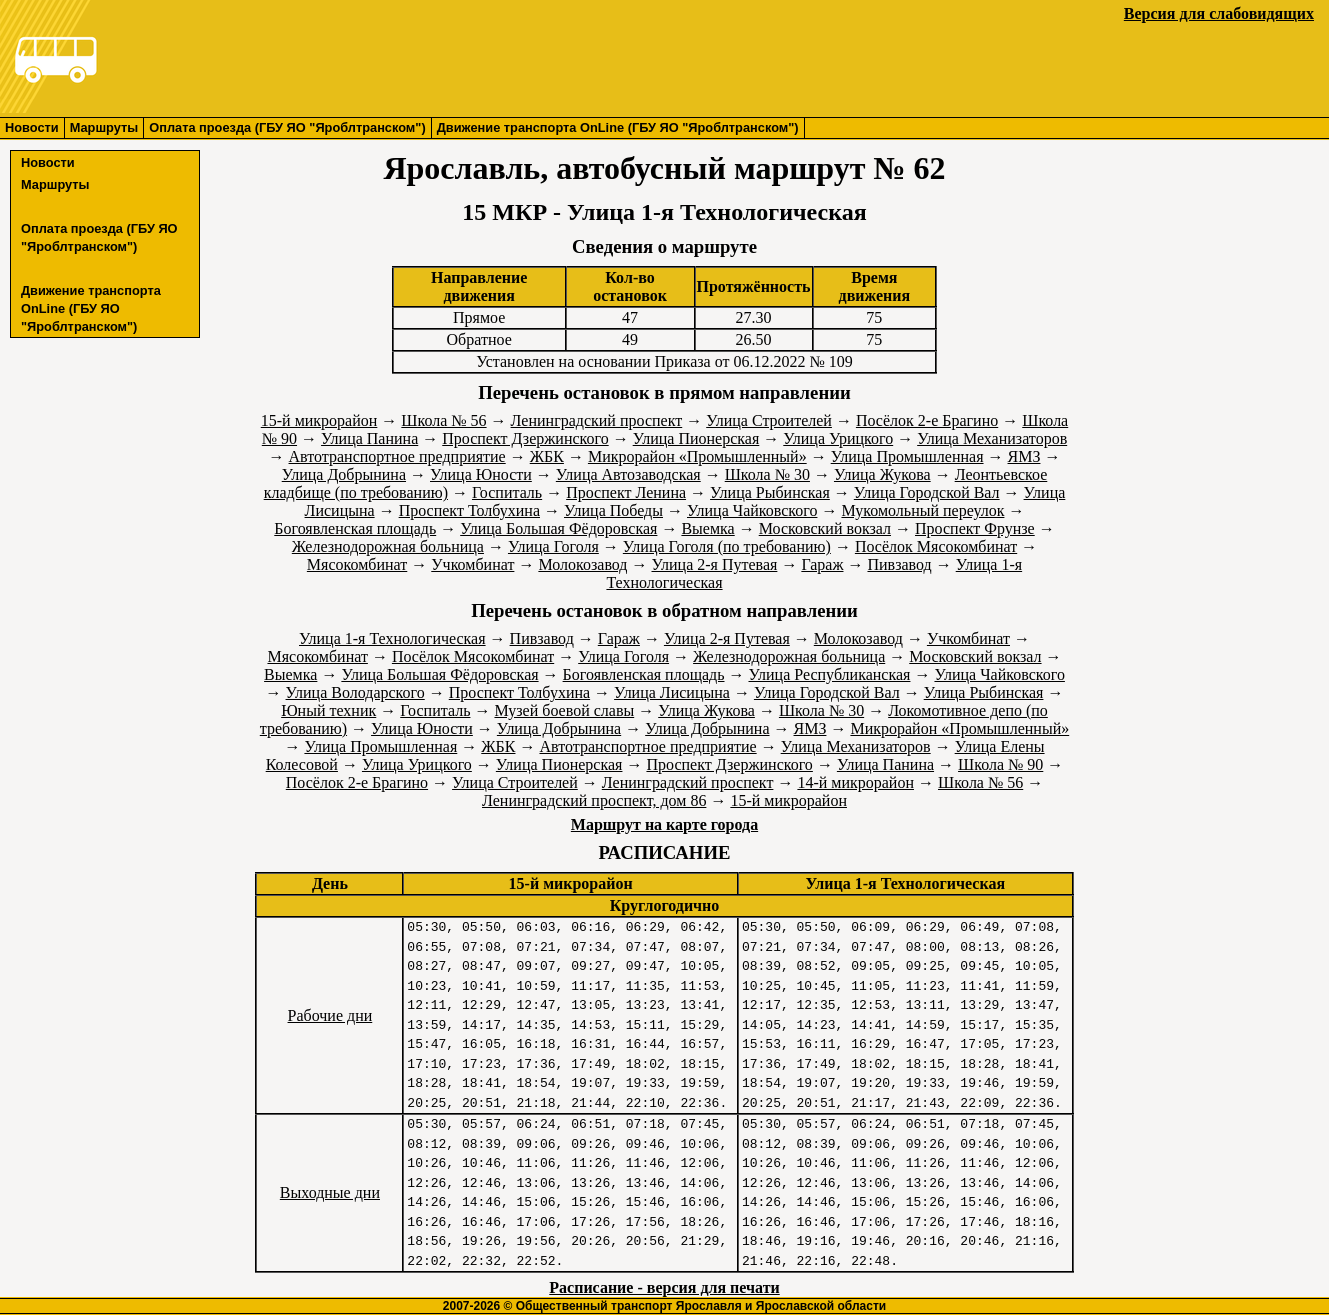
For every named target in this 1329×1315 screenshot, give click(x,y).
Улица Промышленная (907, 456)
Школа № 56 (443, 420)
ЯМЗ (1024, 456)
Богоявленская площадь (355, 528)
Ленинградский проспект (597, 420)
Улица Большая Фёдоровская (558, 528)
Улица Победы (613, 510)
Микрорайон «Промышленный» (697, 456)
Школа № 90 (1000, 764)
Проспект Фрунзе (975, 528)
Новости (32, 127)
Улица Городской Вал (927, 492)
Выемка (707, 528)
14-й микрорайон (855, 782)
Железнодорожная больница (388, 546)
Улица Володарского (355, 692)
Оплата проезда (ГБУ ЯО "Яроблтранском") (287, 127)
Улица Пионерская (696, 438)
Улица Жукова (882, 474)
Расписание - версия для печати (664, 1287)
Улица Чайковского (752, 510)
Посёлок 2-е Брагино (927, 420)
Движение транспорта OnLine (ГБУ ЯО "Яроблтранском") (618, 127)
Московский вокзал (825, 528)
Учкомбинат (472, 564)
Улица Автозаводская (628, 474)
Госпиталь (507, 492)
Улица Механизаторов (992, 438)
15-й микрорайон (319, 420)
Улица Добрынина (344, 474)
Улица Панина (369, 438)
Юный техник (328, 710)
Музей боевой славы (564, 710)
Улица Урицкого (838, 438)
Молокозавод (582, 564)
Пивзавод (899, 564)
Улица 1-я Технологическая (392, 638)
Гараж (822, 564)
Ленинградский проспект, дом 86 (594, 800)
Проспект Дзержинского (525, 438)
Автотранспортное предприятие (397, 456)
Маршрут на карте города (664, 824)
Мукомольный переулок (922, 510)
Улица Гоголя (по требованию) (727, 546)
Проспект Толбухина (469, 510)
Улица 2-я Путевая (715, 564)
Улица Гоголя (553, 546)
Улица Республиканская (830, 674)
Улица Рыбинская (770, 492)
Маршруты (104, 127)
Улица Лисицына (672, 692)
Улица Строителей (769, 420)
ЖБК (547, 456)
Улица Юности (481, 474)
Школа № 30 (767, 474)
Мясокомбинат (357, 564)
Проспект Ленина (626, 492)
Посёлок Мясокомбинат (936, 546)
